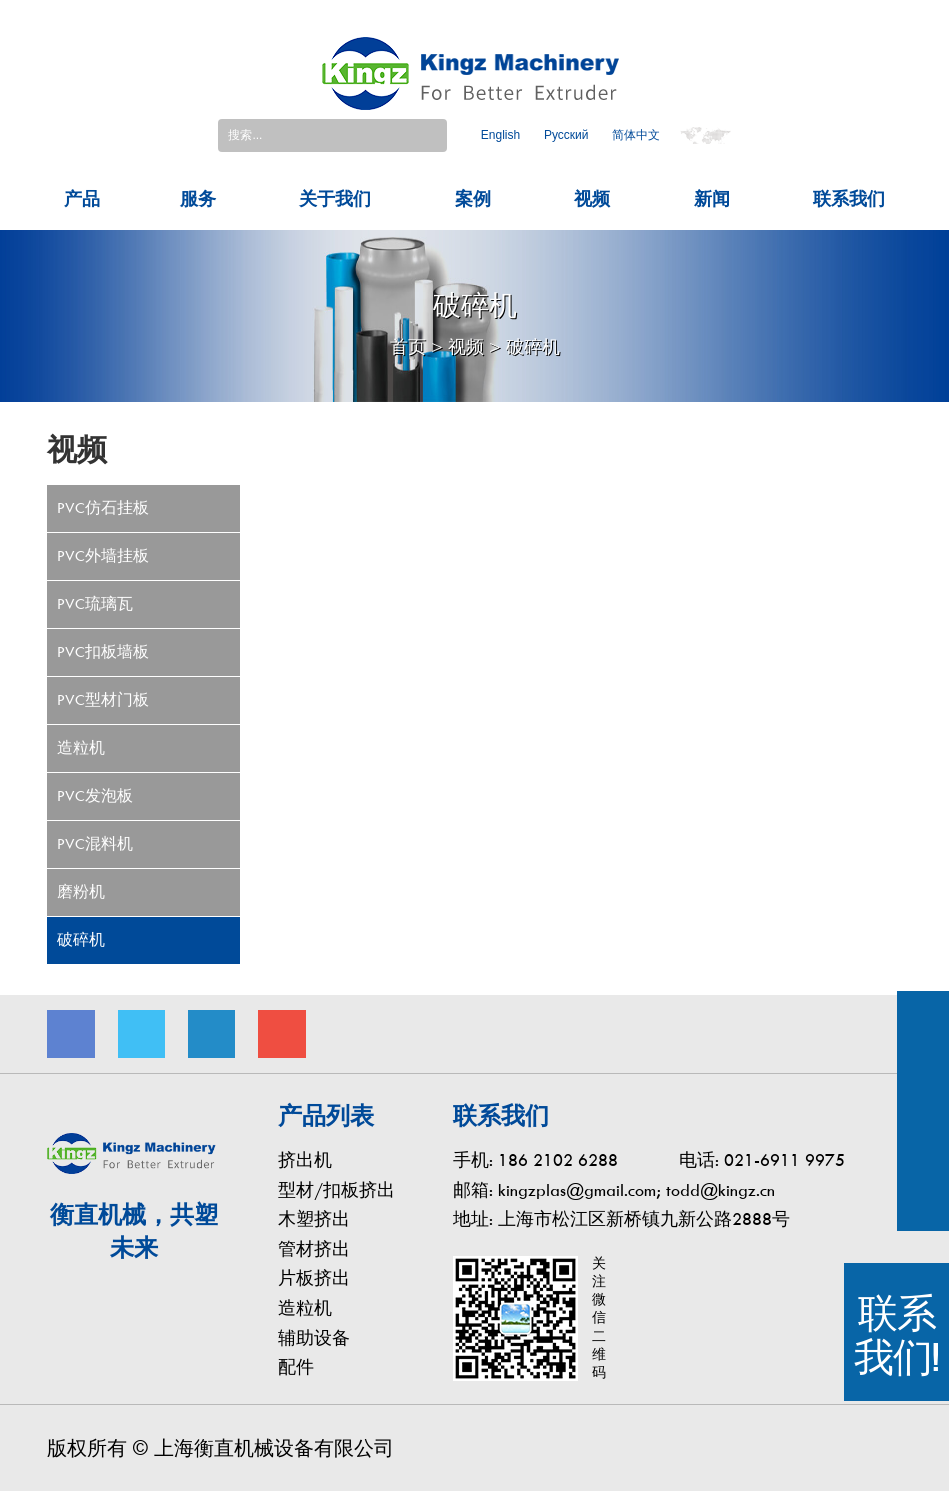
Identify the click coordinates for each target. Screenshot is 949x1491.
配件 (296, 1361)
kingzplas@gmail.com (577, 1183)
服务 (198, 192)
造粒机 (81, 741)
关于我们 (335, 192)
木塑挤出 (314, 1213)
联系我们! (896, 1335)
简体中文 (636, 132)
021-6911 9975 (784, 1153)
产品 (82, 192)
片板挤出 (314, 1272)
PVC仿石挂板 (103, 501)
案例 (473, 192)
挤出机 (305, 1153)
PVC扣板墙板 (103, 645)
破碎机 (533, 341)
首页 (408, 341)
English (500, 132)
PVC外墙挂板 (103, 549)
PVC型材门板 (103, 693)
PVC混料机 (95, 837)
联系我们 (849, 192)
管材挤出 (314, 1242)
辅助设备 (314, 1331)
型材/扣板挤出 (336, 1183)
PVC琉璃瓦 (95, 597)
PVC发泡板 (95, 789)
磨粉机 (81, 885)
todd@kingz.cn (720, 1183)
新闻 (712, 192)
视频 (592, 192)
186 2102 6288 (558, 1153)
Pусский (566, 132)
